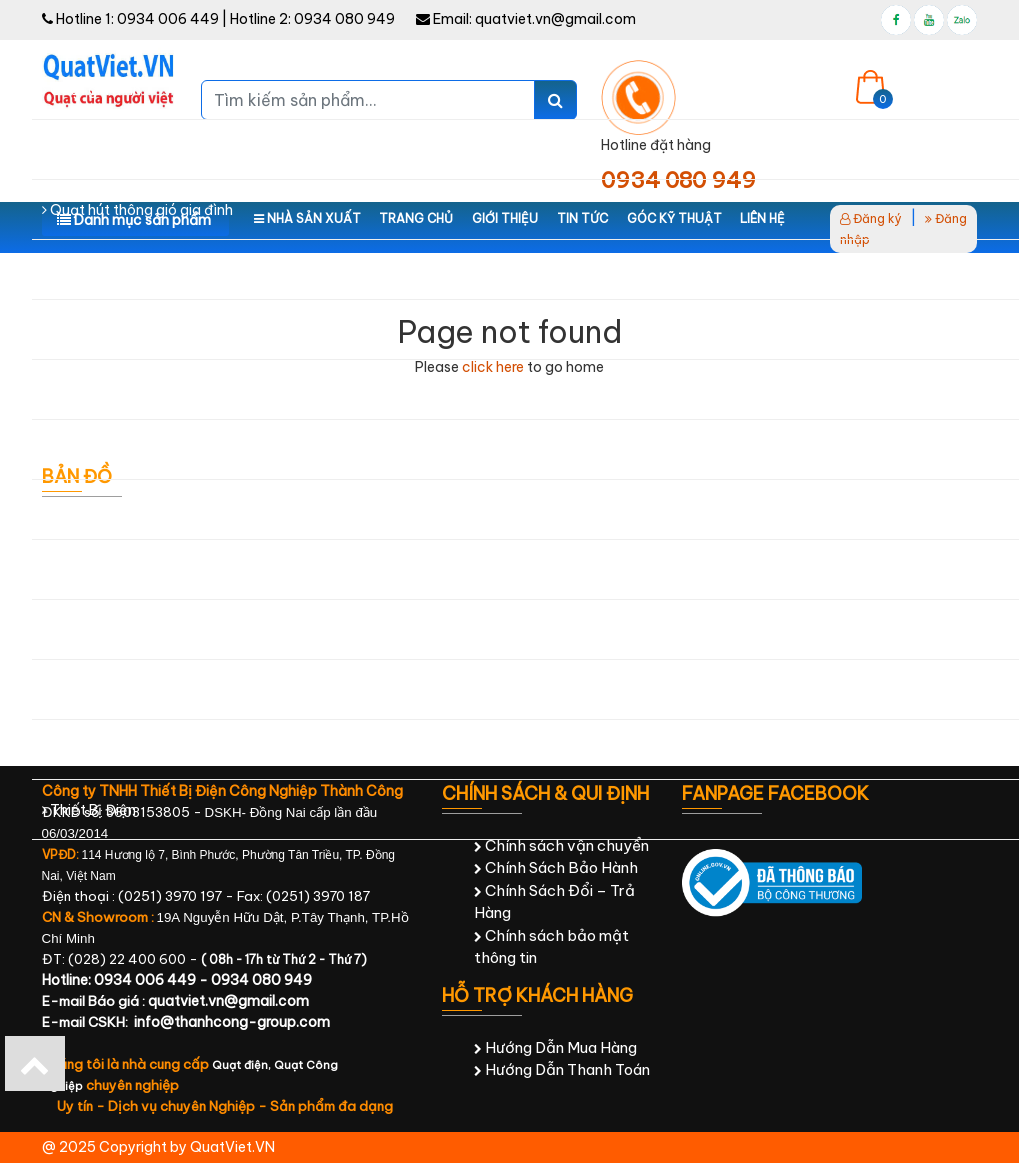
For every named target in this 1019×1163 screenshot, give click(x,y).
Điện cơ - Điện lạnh (110, 510)
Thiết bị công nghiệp (115, 570)
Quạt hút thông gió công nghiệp (153, 270)
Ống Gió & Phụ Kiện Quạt (129, 690)
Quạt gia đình (91, 90)
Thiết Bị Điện (89, 810)
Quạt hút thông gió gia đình (137, 210)
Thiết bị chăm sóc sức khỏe (138, 630)
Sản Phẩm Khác (99, 750)
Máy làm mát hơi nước (119, 330)
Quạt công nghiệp (107, 150)
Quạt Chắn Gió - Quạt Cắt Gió (148, 450)
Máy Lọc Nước (94, 390)
